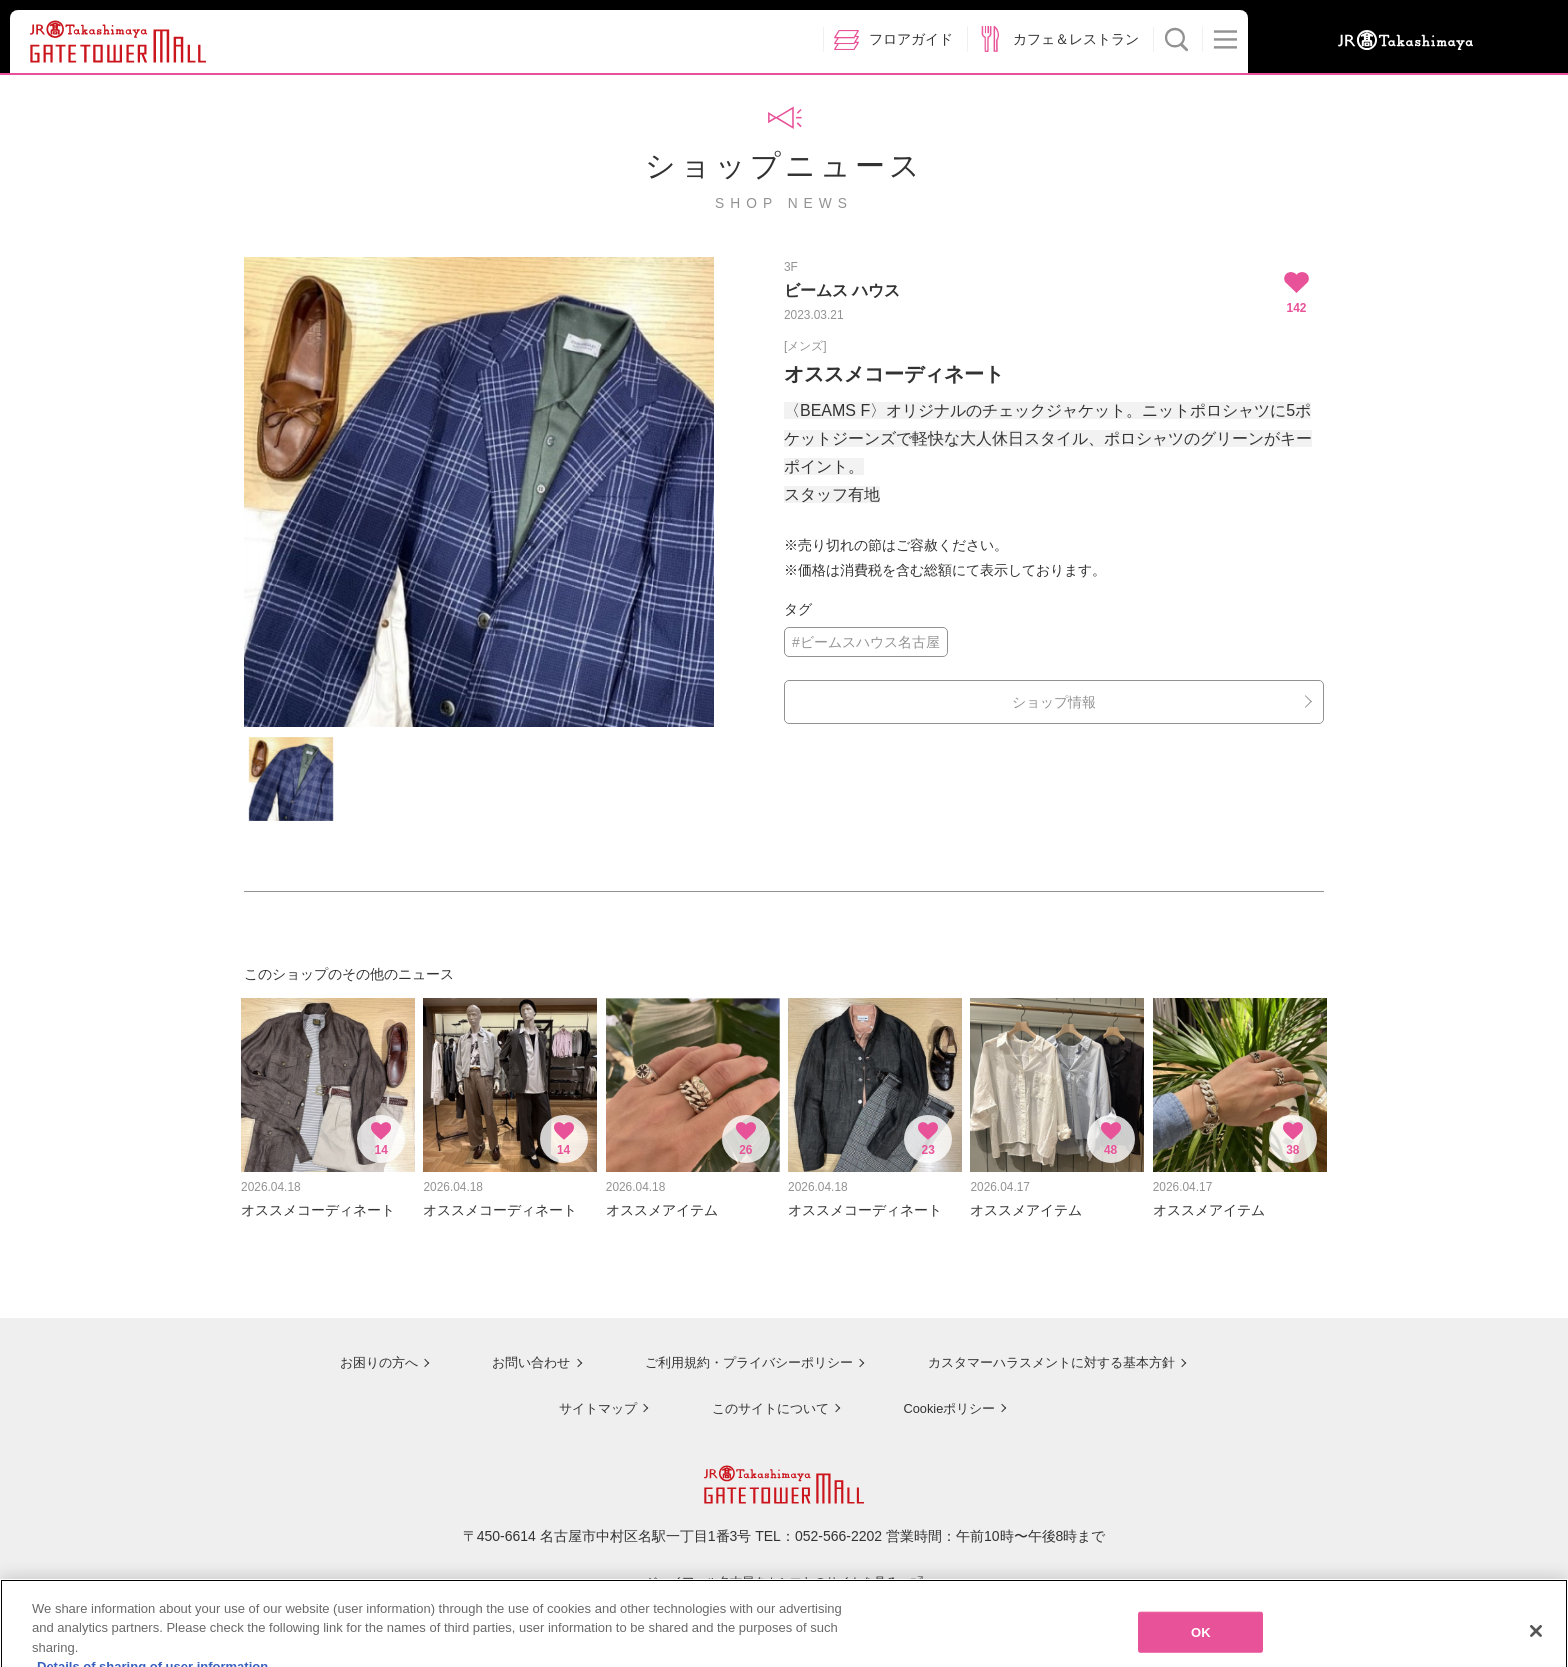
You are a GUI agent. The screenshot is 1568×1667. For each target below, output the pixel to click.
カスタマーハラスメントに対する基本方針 (1051, 1352)
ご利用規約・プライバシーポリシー (737, 1352)
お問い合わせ (514, 1352)
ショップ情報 (1054, 702)
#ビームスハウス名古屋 (866, 642)
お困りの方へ (361, 1352)
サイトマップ (590, 1397)
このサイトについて (764, 1397)
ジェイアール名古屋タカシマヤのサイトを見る (784, 1570)
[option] (479, 492)
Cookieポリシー (946, 1397)
